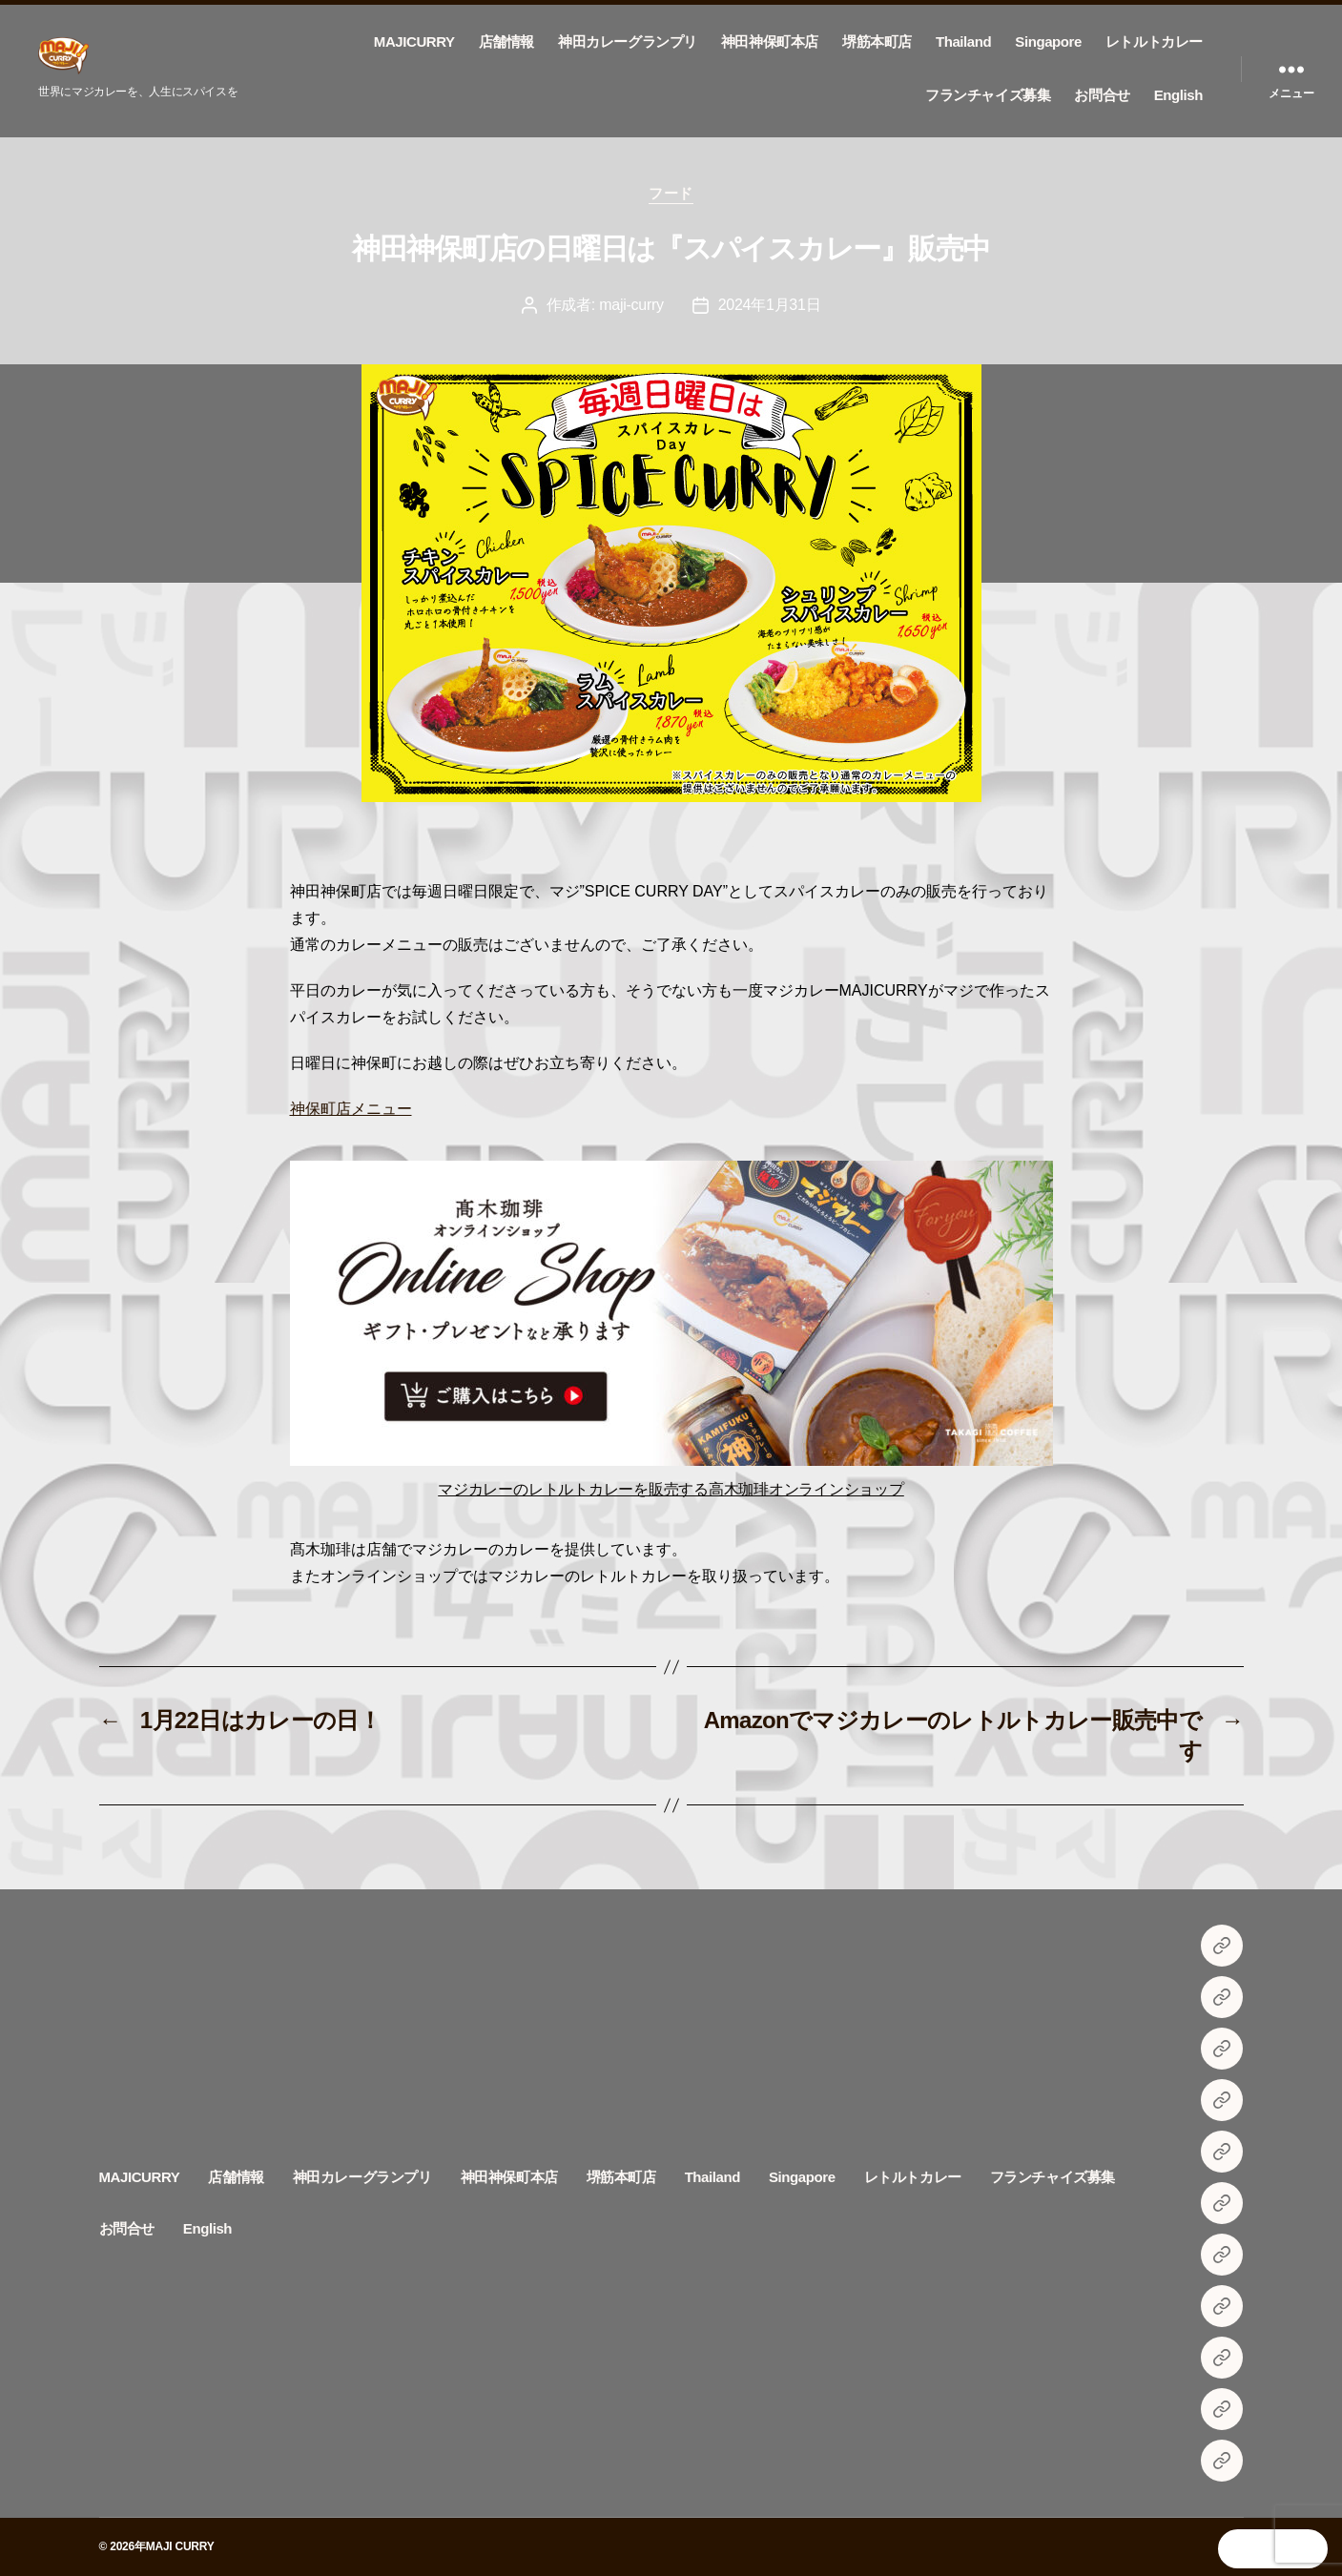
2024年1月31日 (769, 305)
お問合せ (1101, 95)
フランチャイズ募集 (987, 95)
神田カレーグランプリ (627, 41)
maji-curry (631, 305)
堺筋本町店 (877, 41)
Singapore (1048, 41)
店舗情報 (506, 41)
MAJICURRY (414, 41)
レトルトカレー (1154, 41)
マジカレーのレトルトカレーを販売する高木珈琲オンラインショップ (671, 1489)
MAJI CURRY (180, 2546)
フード (671, 193)
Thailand (963, 41)
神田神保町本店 (769, 41)
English (1178, 95)
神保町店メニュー (351, 1109)
